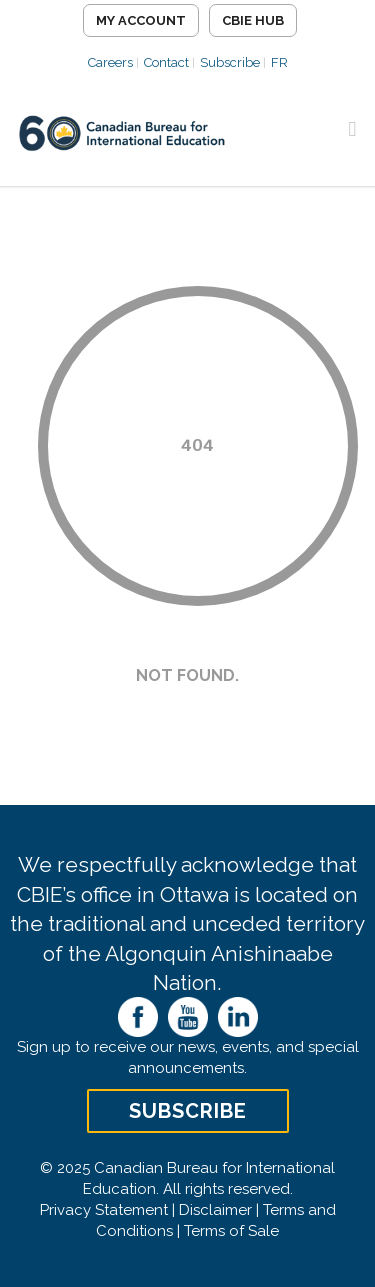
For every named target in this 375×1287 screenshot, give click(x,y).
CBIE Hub (253, 20)
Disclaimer (215, 1210)
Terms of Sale (231, 1231)
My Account (141, 20)
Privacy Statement (104, 1210)
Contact (166, 62)
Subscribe (230, 62)
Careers (110, 62)
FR (279, 62)
